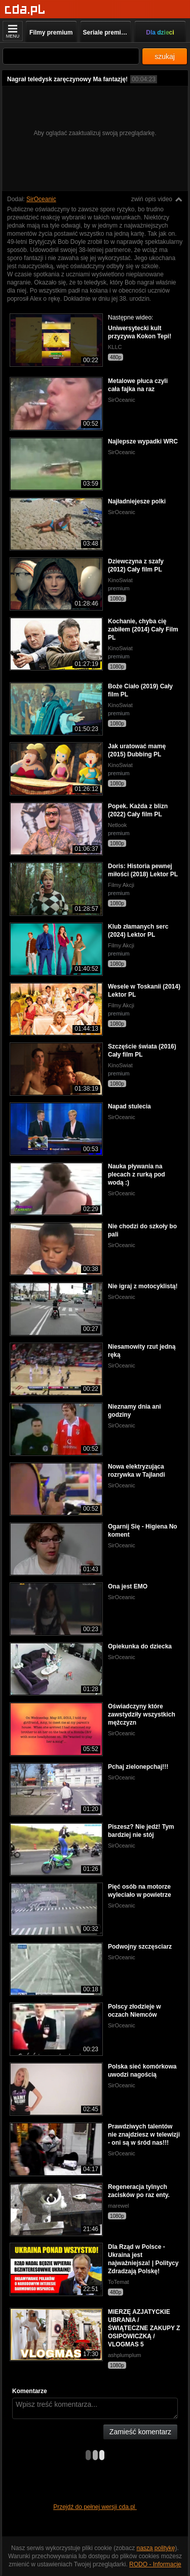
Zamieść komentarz (140, 2432)
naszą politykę (156, 2548)
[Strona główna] (25, 10)
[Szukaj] (71, 56)
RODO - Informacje (155, 2564)
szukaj (165, 56)
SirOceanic (41, 199)
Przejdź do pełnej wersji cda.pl (95, 2506)
